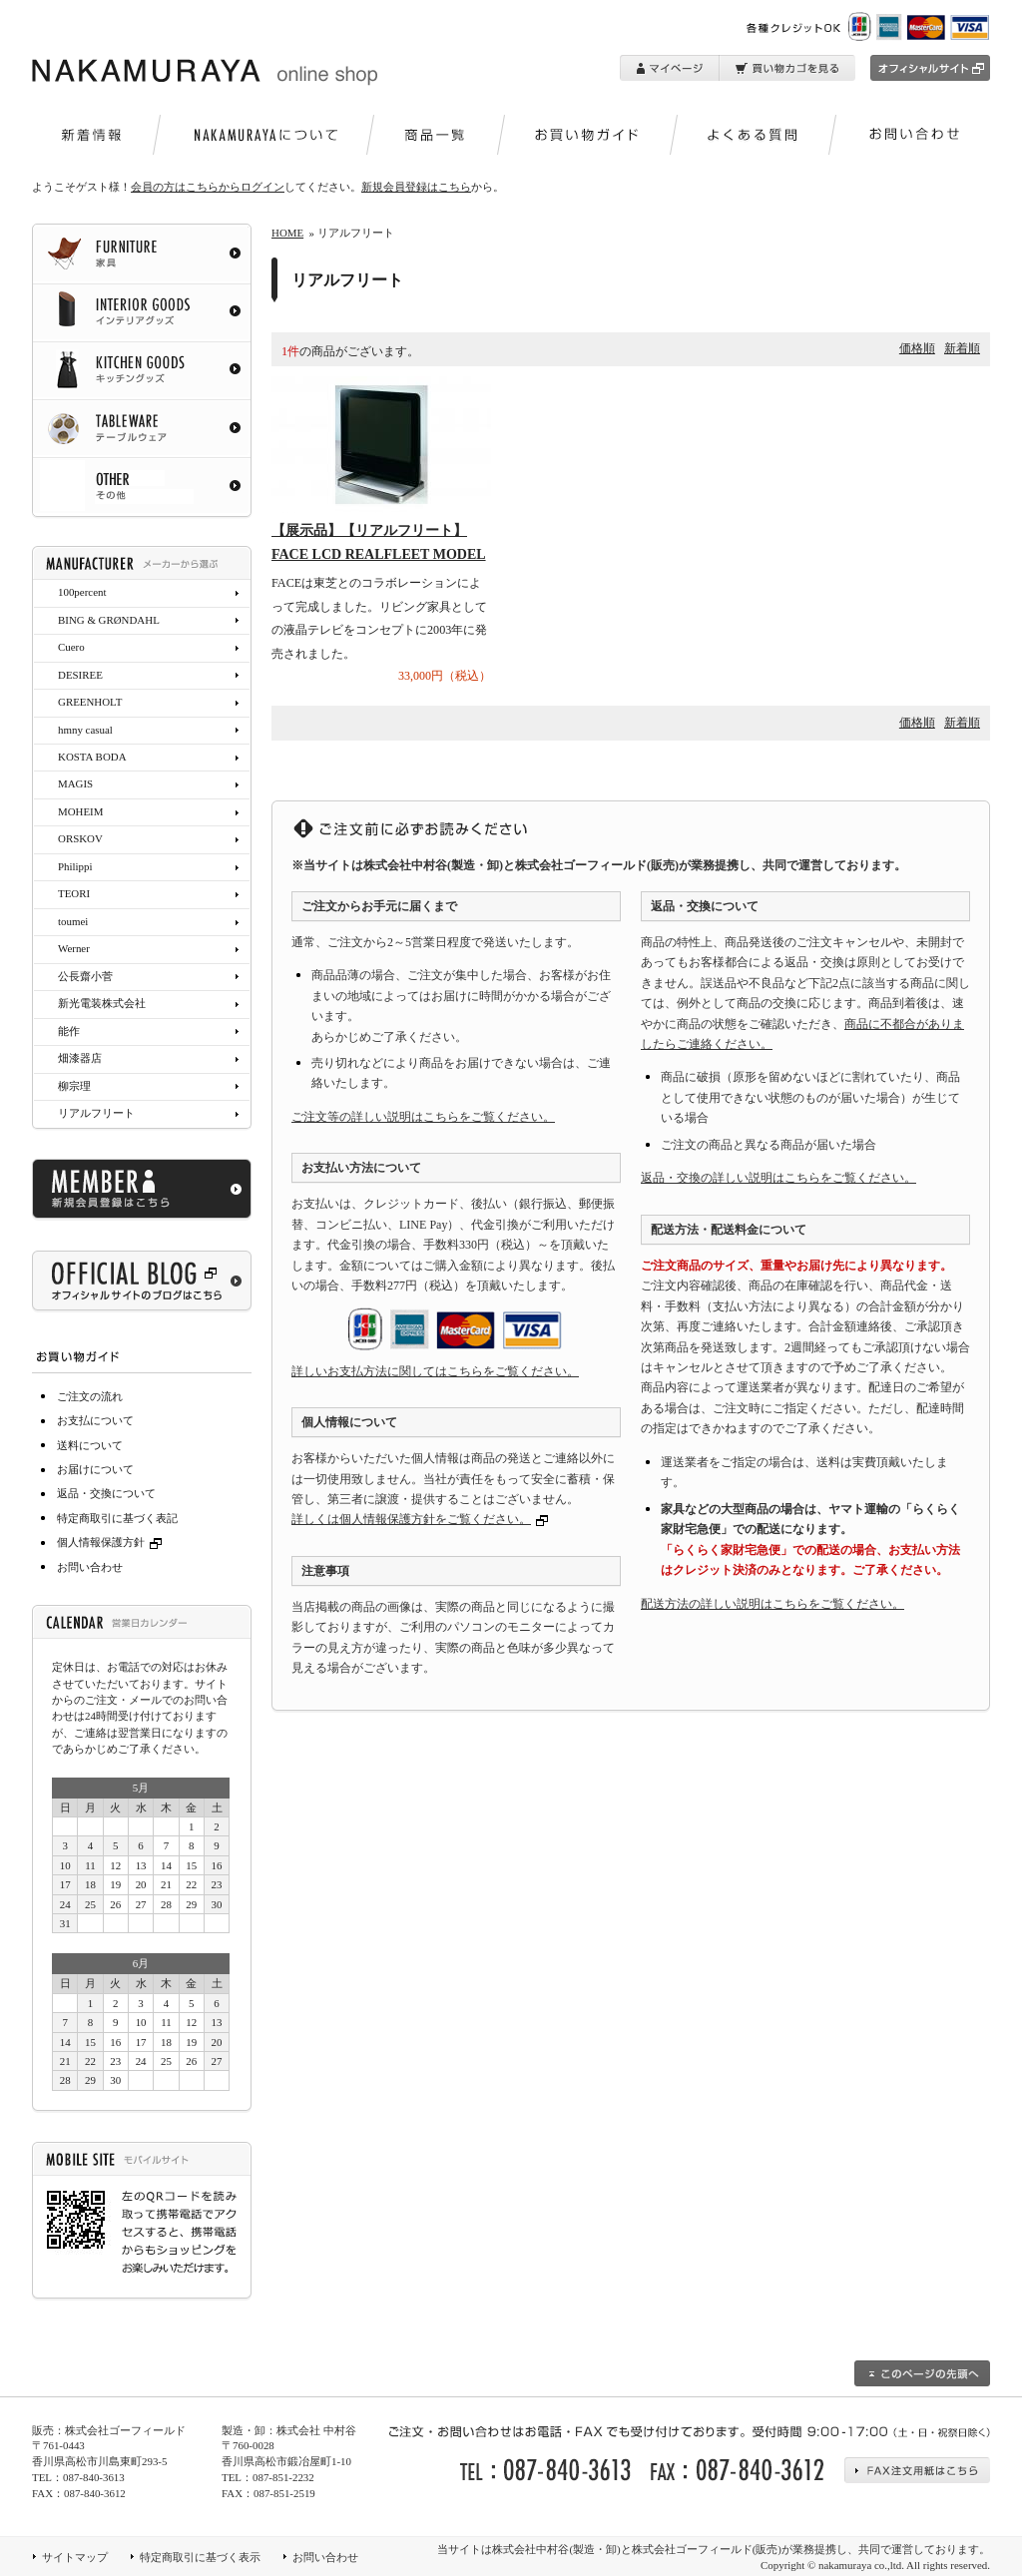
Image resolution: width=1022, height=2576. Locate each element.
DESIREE (80, 675)
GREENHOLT (90, 702)
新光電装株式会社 (102, 1003)
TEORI (74, 893)
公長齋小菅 (85, 976)
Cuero (71, 647)
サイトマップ (75, 2557)
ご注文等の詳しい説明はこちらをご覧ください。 (423, 1117)
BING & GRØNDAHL (109, 620)
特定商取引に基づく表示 (200, 2557)
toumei (73, 921)
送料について (90, 1445)
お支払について (95, 1420)
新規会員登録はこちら (416, 187)
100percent (82, 592)
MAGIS (75, 783)
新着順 (962, 348)
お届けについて (95, 1469)
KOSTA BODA (92, 757)
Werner (74, 948)
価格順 (917, 348)
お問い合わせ (90, 1567)
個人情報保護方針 (112, 1542)
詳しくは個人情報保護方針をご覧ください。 (411, 1519)
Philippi (75, 866)
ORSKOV (80, 838)
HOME (287, 233)
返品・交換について (106, 1493)
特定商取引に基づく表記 (117, 1518)
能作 (69, 1031)
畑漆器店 (80, 1058)
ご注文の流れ (90, 1396)
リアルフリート (96, 1113)
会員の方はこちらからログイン (207, 187)
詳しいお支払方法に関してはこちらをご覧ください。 (435, 1371)
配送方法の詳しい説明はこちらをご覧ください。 (772, 1604)
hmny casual (85, 730)
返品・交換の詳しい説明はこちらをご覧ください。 (778, 1178)
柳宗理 (74, 1086)
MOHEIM (80, 811)
